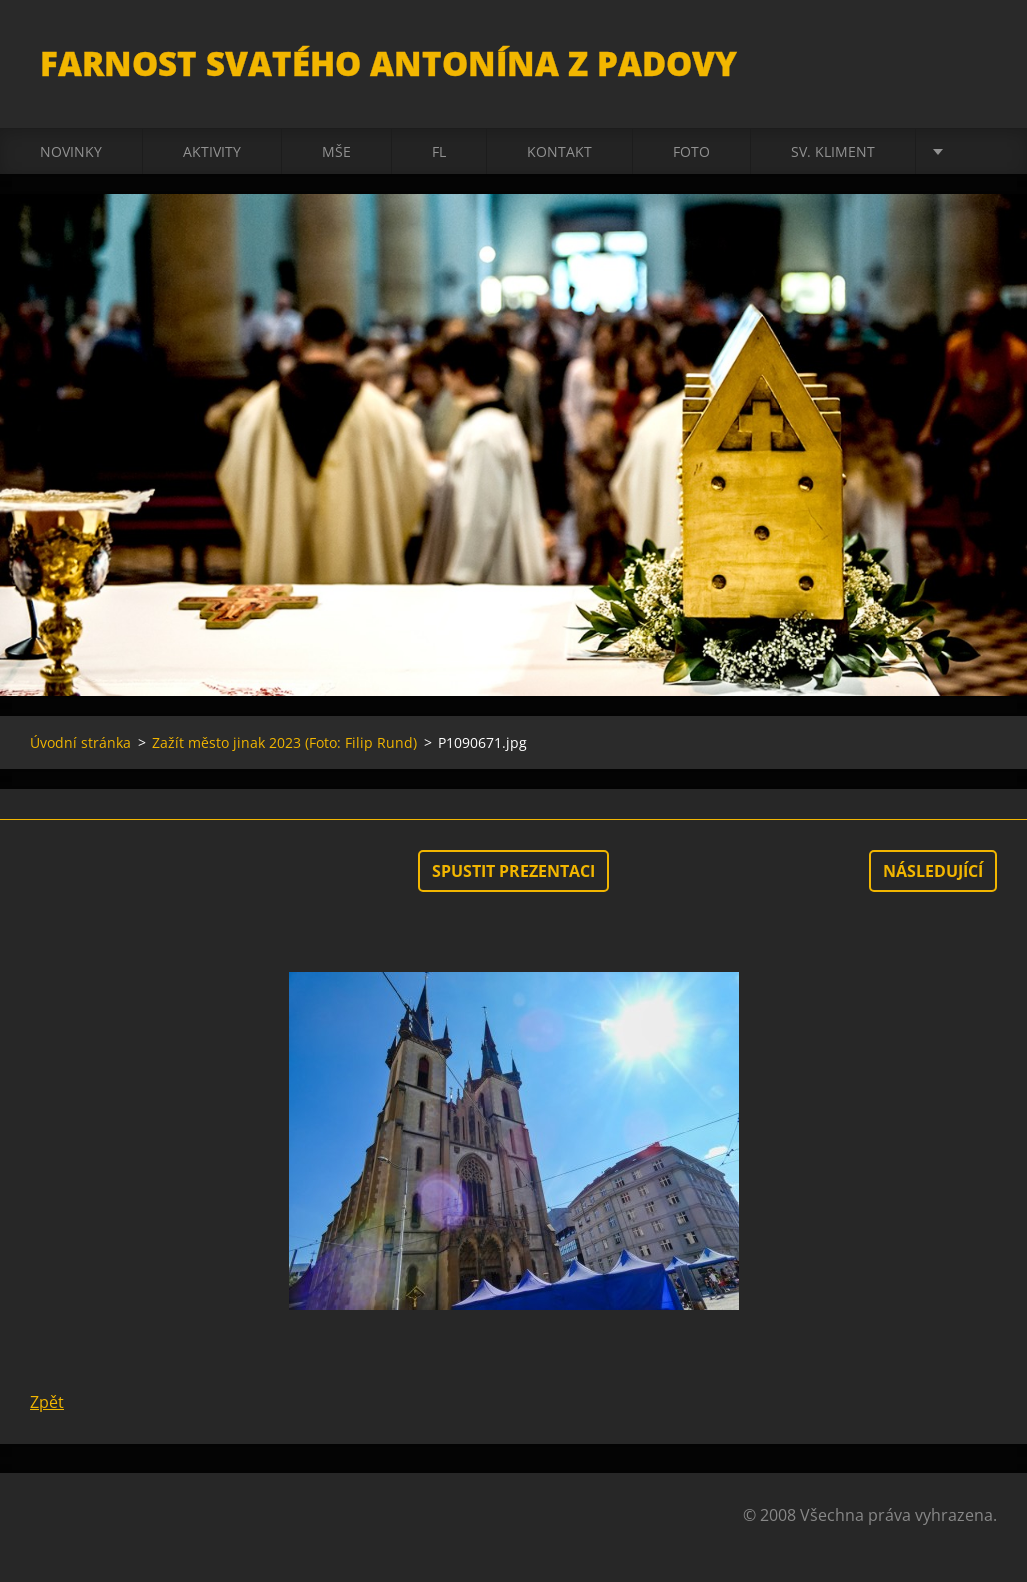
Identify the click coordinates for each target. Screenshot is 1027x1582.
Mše (336, 151)
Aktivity (212, 151)
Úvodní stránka (80, 742)
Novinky (71, 151)
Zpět (47, 1402)
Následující (933, 871)
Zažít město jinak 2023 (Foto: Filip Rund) (284, 742)
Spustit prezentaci (513, 871)
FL (439, 151)
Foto (691, 151)
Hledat (975, 58)
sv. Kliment (833, 151)
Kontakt (559, 151)
